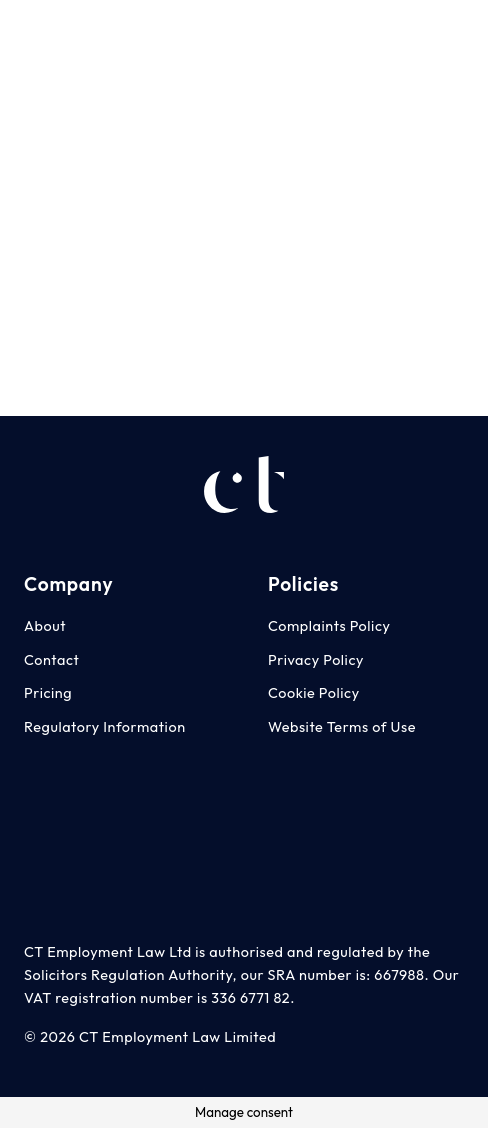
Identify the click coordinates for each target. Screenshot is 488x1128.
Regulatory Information (105, 727)
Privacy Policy (316, 660)
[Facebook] (413, 29)
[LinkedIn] (454, 29)
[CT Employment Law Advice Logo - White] (45, 30)
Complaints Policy (329, 626)
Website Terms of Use (342, 727)
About (45, 626)
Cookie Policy (314, 693)
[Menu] (244, 30)
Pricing (48, 693)
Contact (51, 660)
